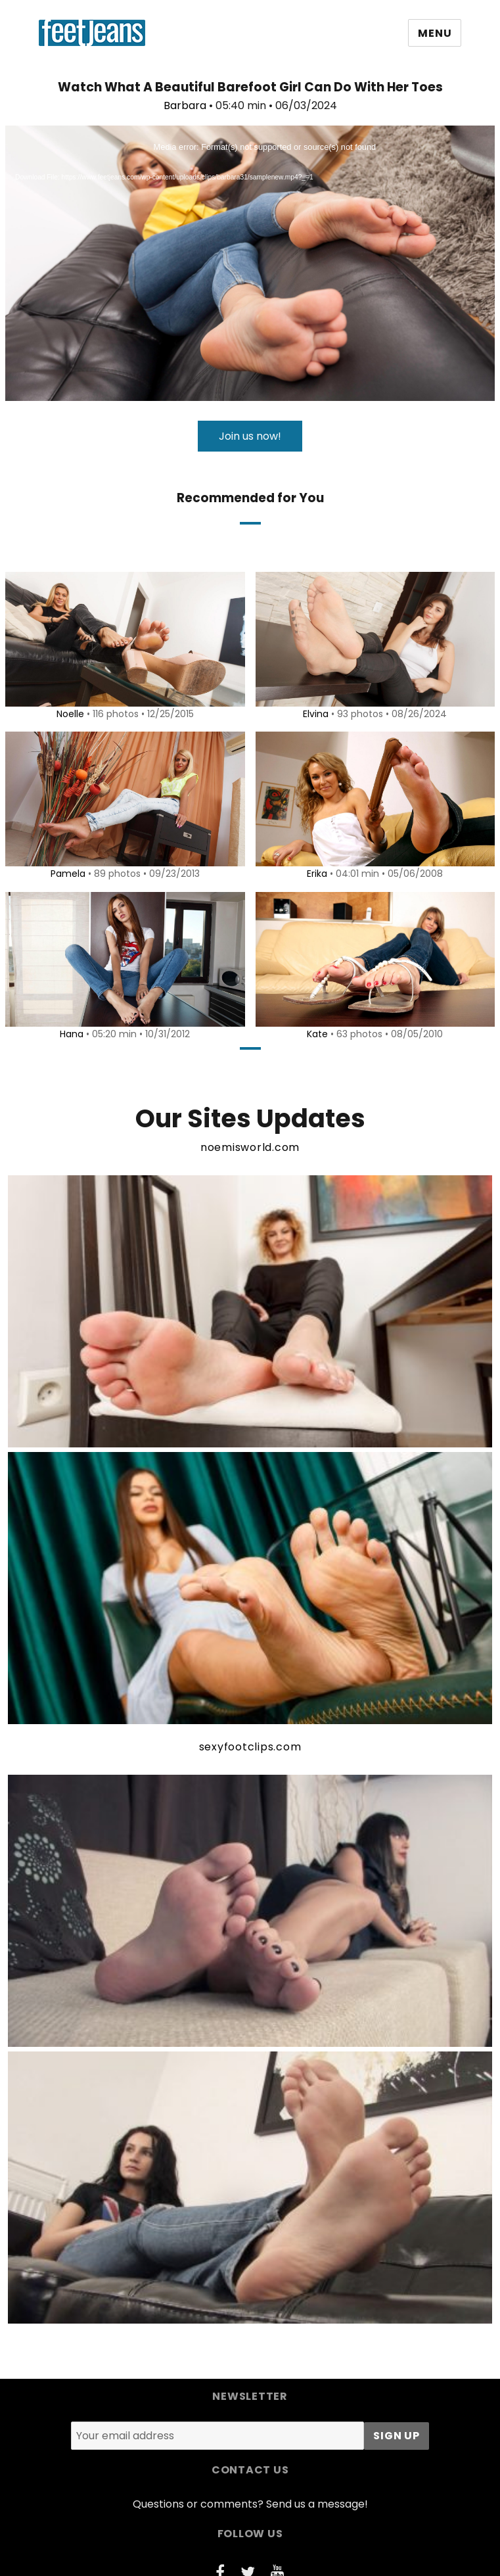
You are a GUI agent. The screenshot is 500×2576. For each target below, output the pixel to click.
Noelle (67, 713)
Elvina (314, 713)
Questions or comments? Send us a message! (250, 2504)
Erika (315, 873)
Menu (434, 33)
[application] (250, 263)
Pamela (65, 873)
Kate (315, 1034)
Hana (69, 1034)
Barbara (185, 105)
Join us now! (250, 436)
